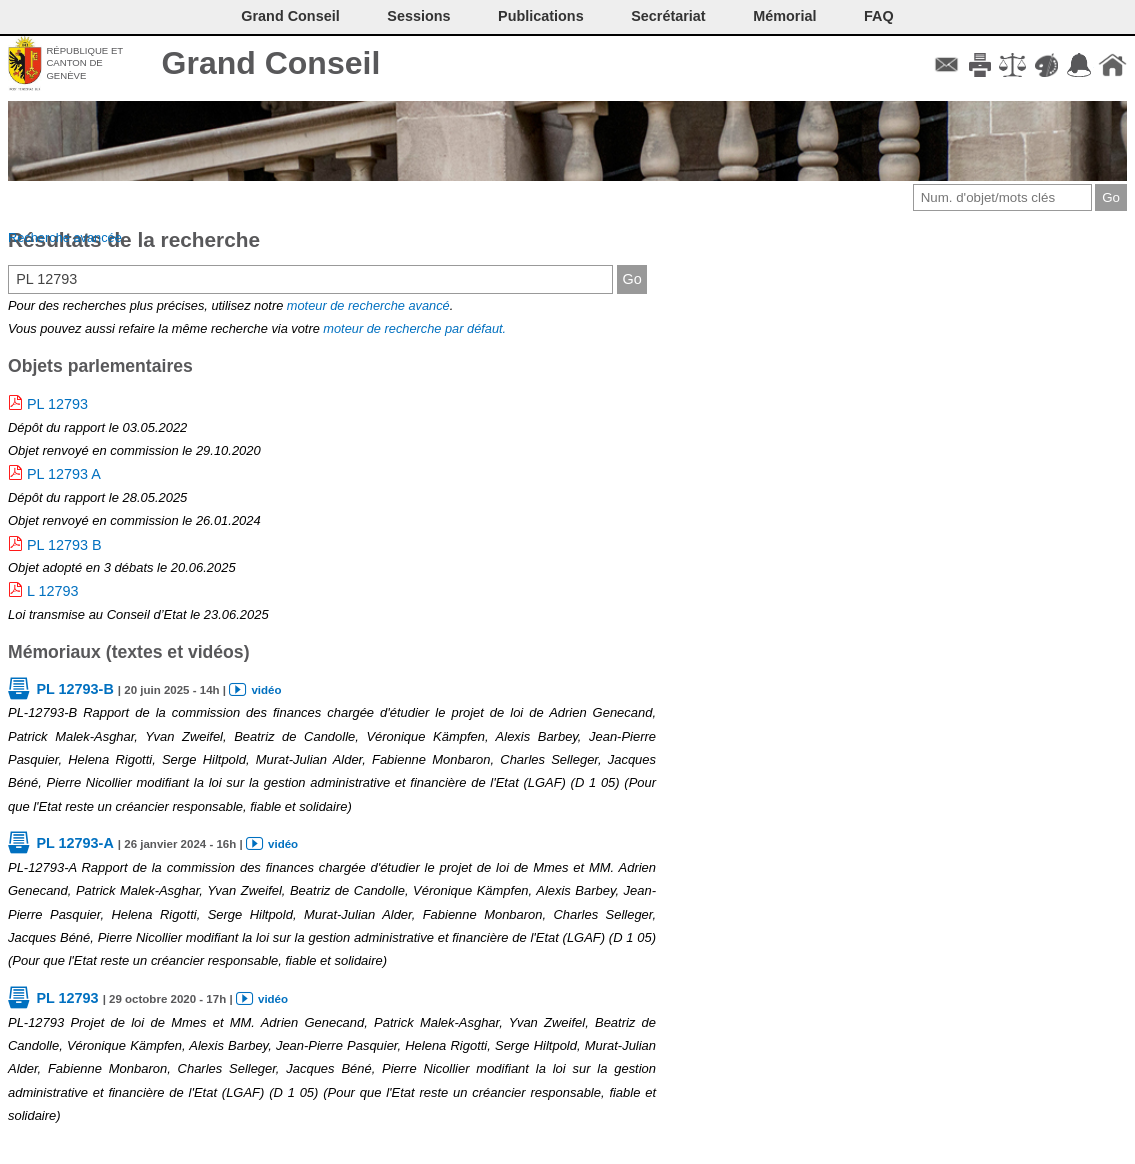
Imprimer (979, 65)
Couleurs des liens (1046, 65)
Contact (946, 65)
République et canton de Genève (84, 63)
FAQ (879, 16)
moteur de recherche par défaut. (414, 328)
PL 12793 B (64, 545)
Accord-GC (1079, 65)
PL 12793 (57, 404)
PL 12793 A (64, 474)
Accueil (1112, 65)
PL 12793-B (74, 689)
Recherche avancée (65, 237)
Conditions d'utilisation (1012, 65)
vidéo (266, 690)
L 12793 (52, 591)
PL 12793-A (74, 843)
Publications (541, 16)
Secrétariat (668, 16)
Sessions (418, 16)
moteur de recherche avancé (368, 305)
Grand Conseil (271, 63)
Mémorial (784, 16)
